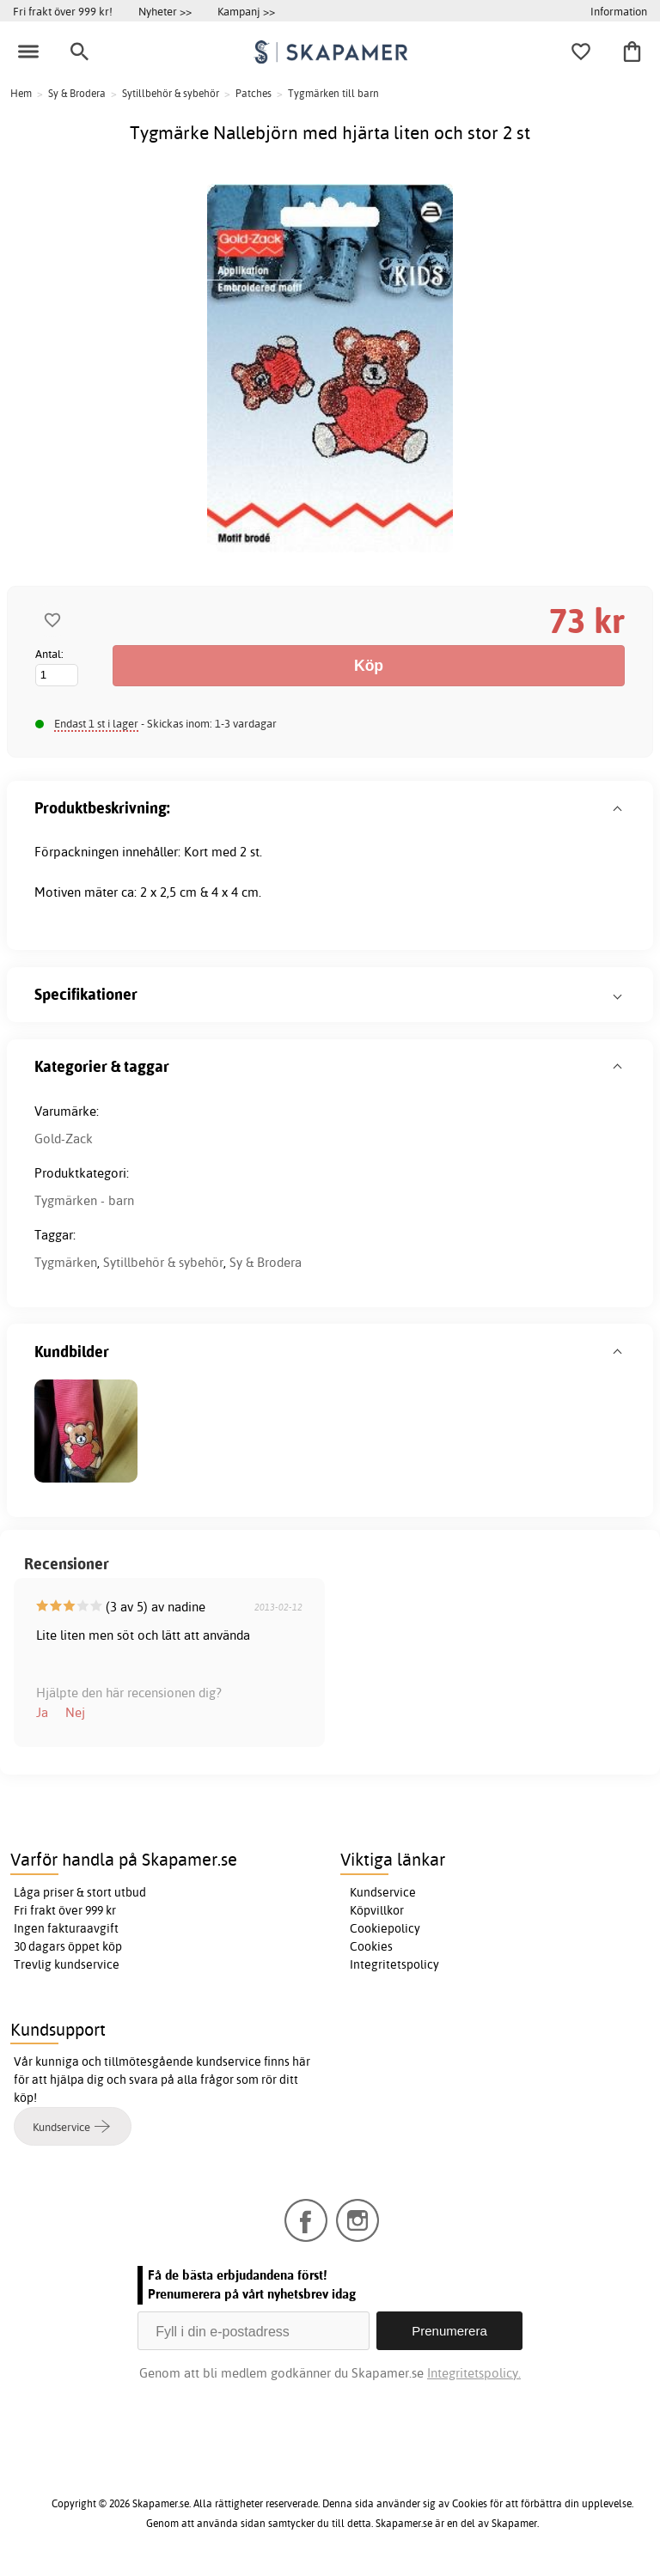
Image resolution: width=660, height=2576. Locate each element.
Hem (21, 93)
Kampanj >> (246, 11)
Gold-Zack (63, 1138)
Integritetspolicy (394, 1964)
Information (618, 11)
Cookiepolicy (385, 1928)
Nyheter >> (165, 11)
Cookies (371, 1946)
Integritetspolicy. (474, 2373)
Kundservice (383, 1892)
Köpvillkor (377, 1910)
